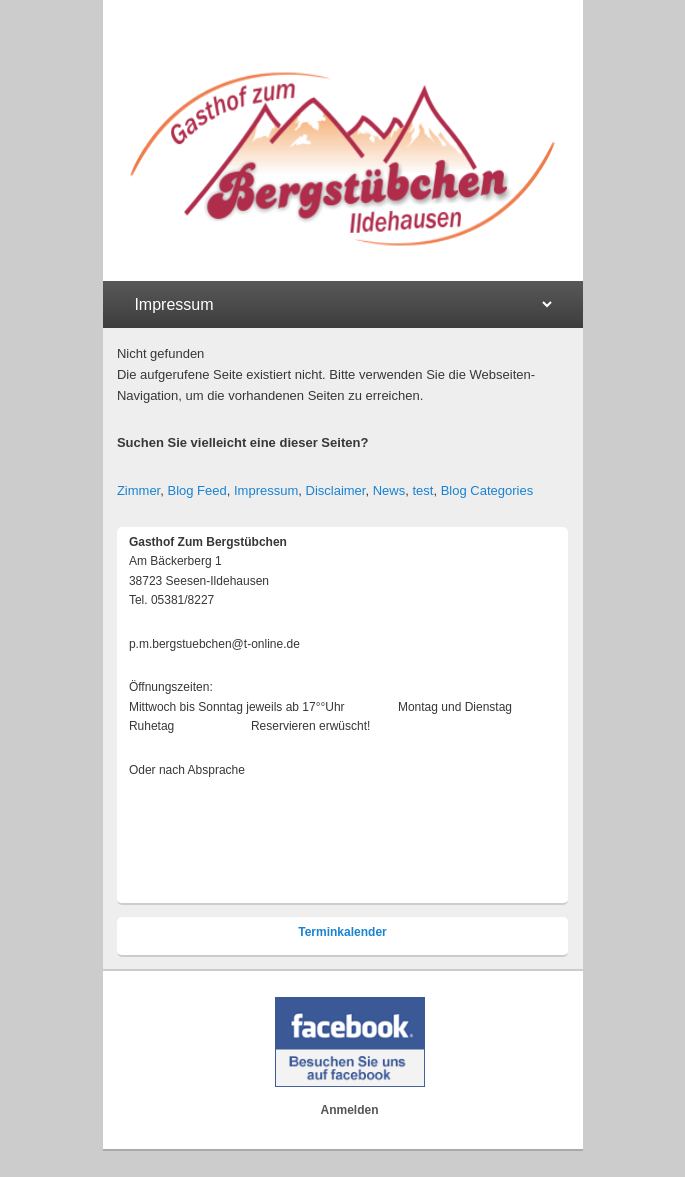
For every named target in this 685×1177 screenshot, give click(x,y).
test (422, 490)
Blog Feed (196, 490)
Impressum (266, 490)
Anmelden (350, 1110)
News (389, 490)
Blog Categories (487, 490)
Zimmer (138, 490)
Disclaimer (336, 490)
